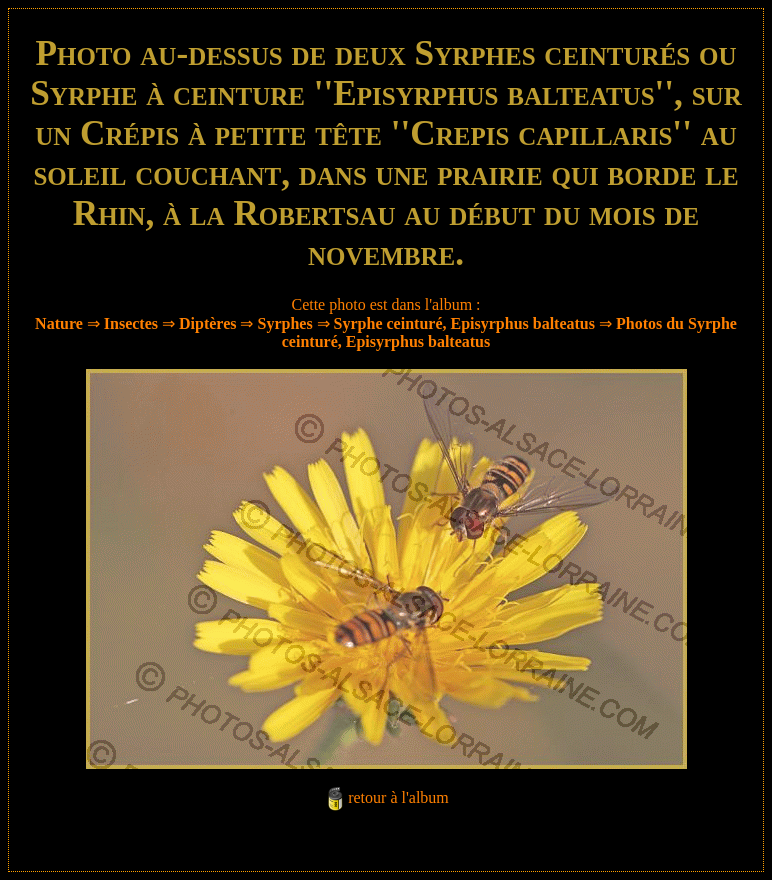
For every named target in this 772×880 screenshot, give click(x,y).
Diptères (207, 323)
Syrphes (284, 323)
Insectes (131, 323)
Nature (59, 323)
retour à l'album (398, 797)
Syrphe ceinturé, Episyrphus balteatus (464, 323)
